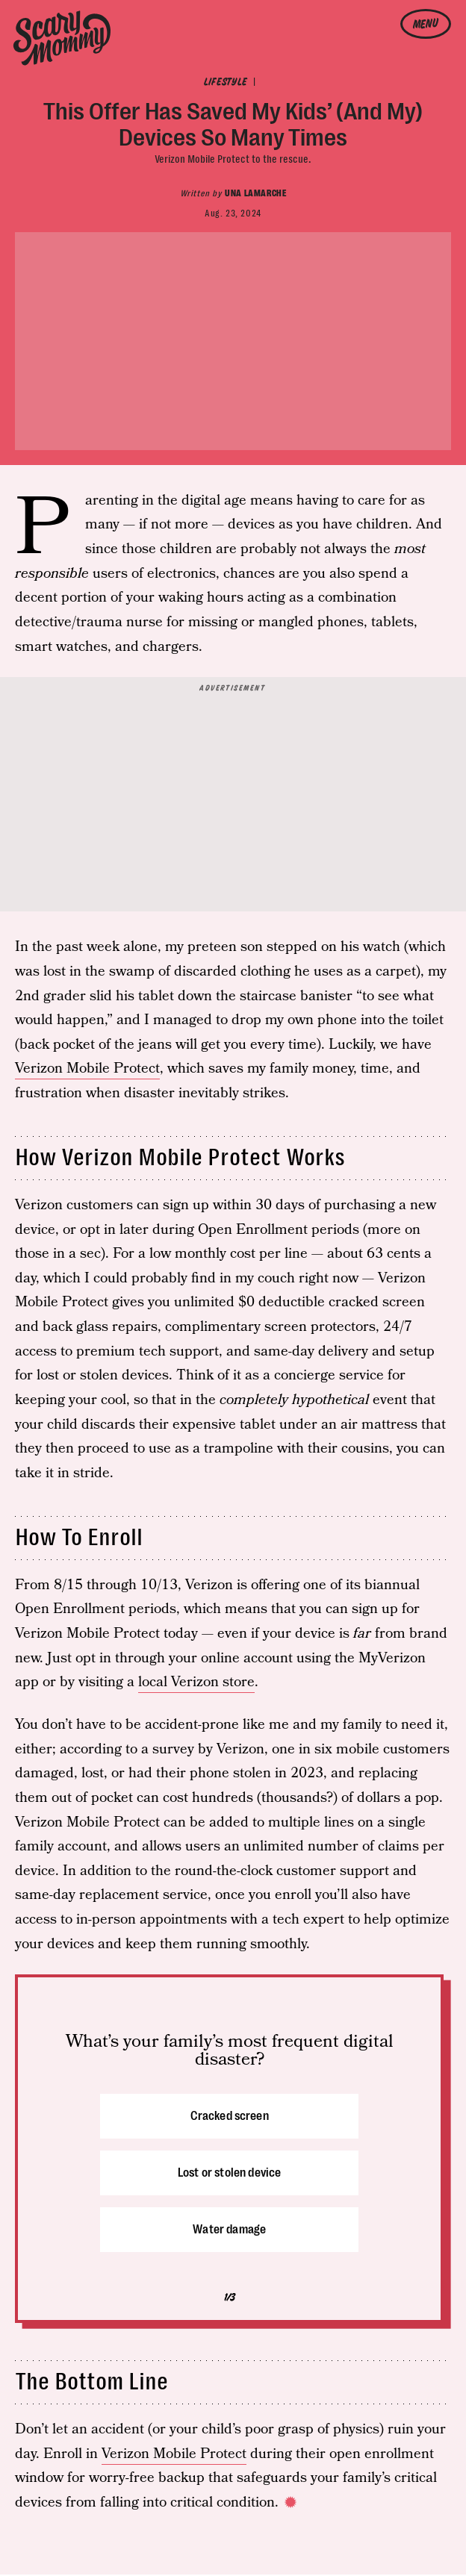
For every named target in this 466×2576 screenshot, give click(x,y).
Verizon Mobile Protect (87, 1068)
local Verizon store (196, 1682)
